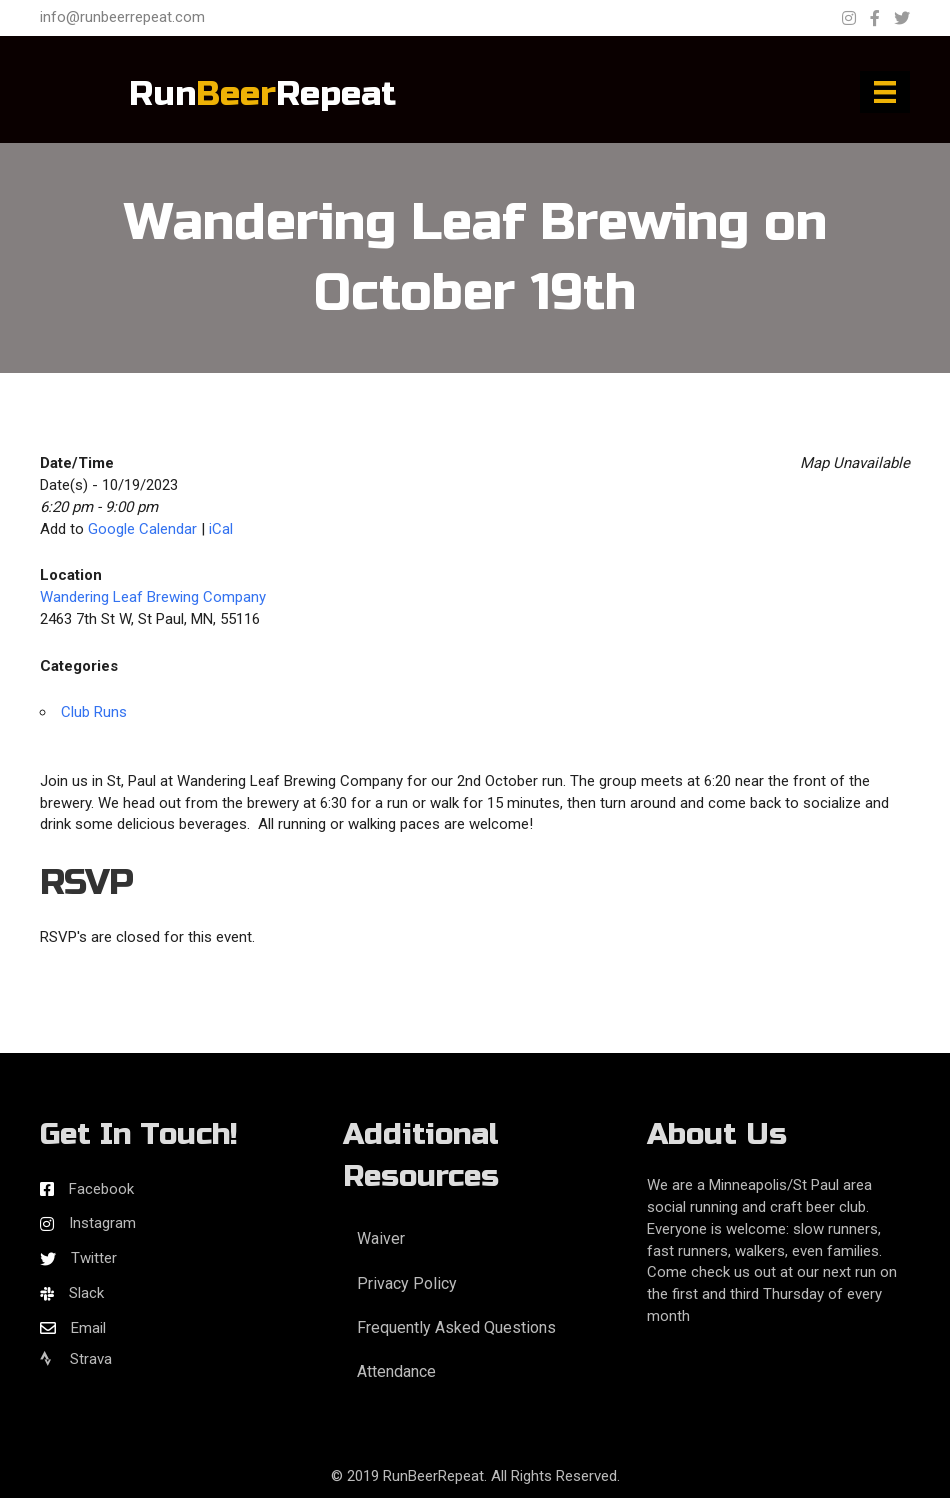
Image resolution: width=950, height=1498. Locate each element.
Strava (76, 1359)
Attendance (396, 1371)
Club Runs (94, 712)
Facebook (101, 1189)
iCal (221, 529)
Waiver (381, 1238)
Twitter (94, 1258)
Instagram (102, 1223)
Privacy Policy (407, 1283)
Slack (86, 1293)
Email (88, 1328)
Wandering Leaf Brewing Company (153, 597)
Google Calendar (142, 529)
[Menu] (885, 92)
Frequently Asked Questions (456, 1327)
